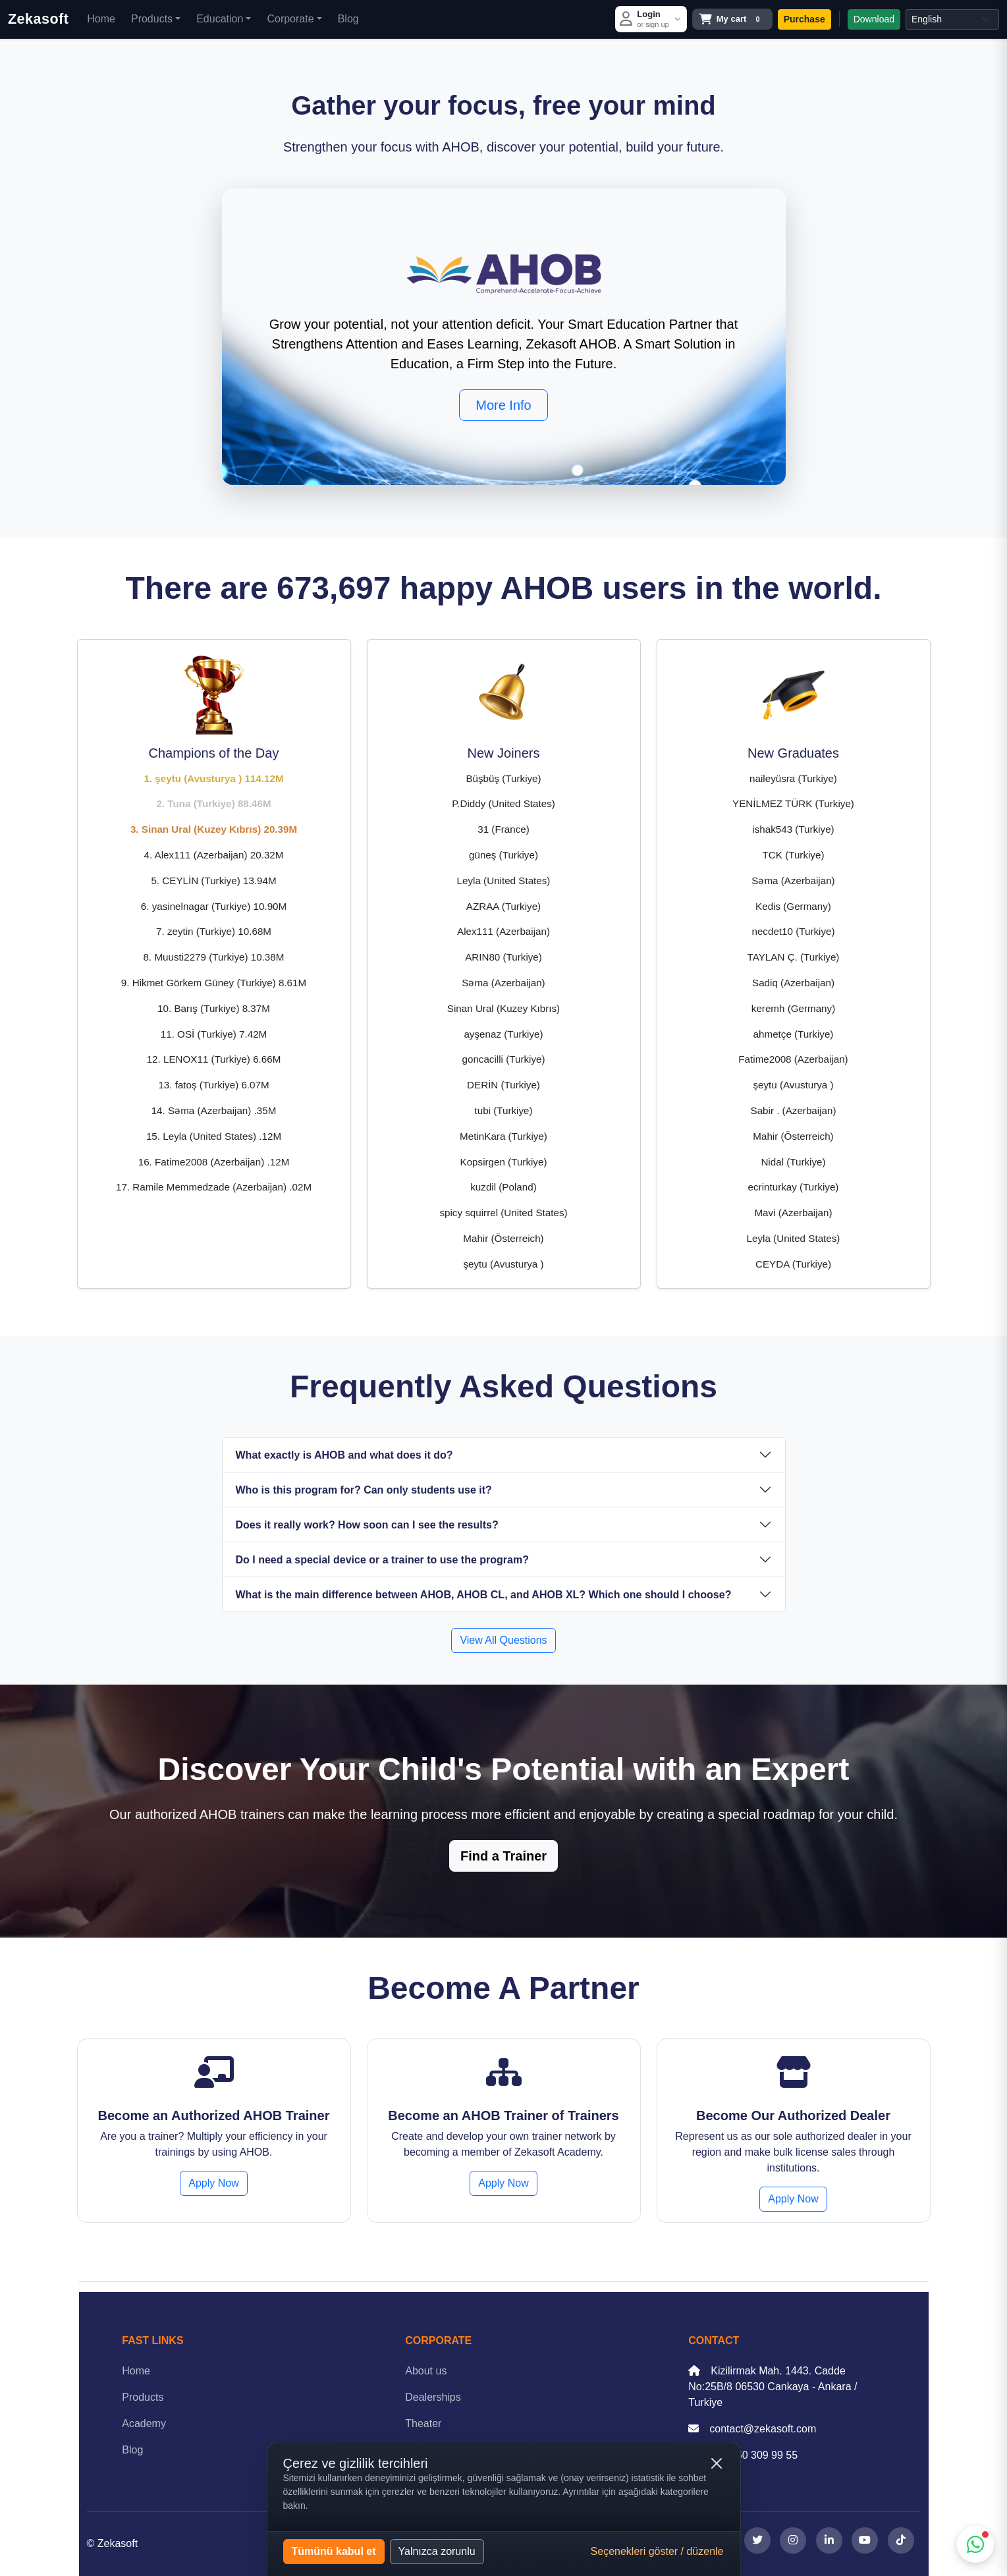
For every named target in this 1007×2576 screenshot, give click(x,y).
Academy (144, 2423)
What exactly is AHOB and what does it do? (344, 1455)
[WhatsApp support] (975, 2544)
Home (101, 18)
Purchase (804, 19)
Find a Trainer (503, 1856)
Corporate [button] (290, 18)
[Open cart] (732, 19)
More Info (503, 405)
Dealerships (432, 2397)
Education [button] (219, 18)
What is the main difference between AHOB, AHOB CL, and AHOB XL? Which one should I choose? (484, 1594)
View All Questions (503, 1640)
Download (874, 19)
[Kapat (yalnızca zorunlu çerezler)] (716, 2463)
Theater (423, 2423)
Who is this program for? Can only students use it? (364, 1490)
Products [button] (152, 18)
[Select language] (952, 19)
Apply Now (213, 2183)
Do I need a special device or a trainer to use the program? (382, 1559)
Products (142, 2397)
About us (426, 2370)
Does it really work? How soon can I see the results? (367, 1524)
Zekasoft (38, 19)
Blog (348, 18)
